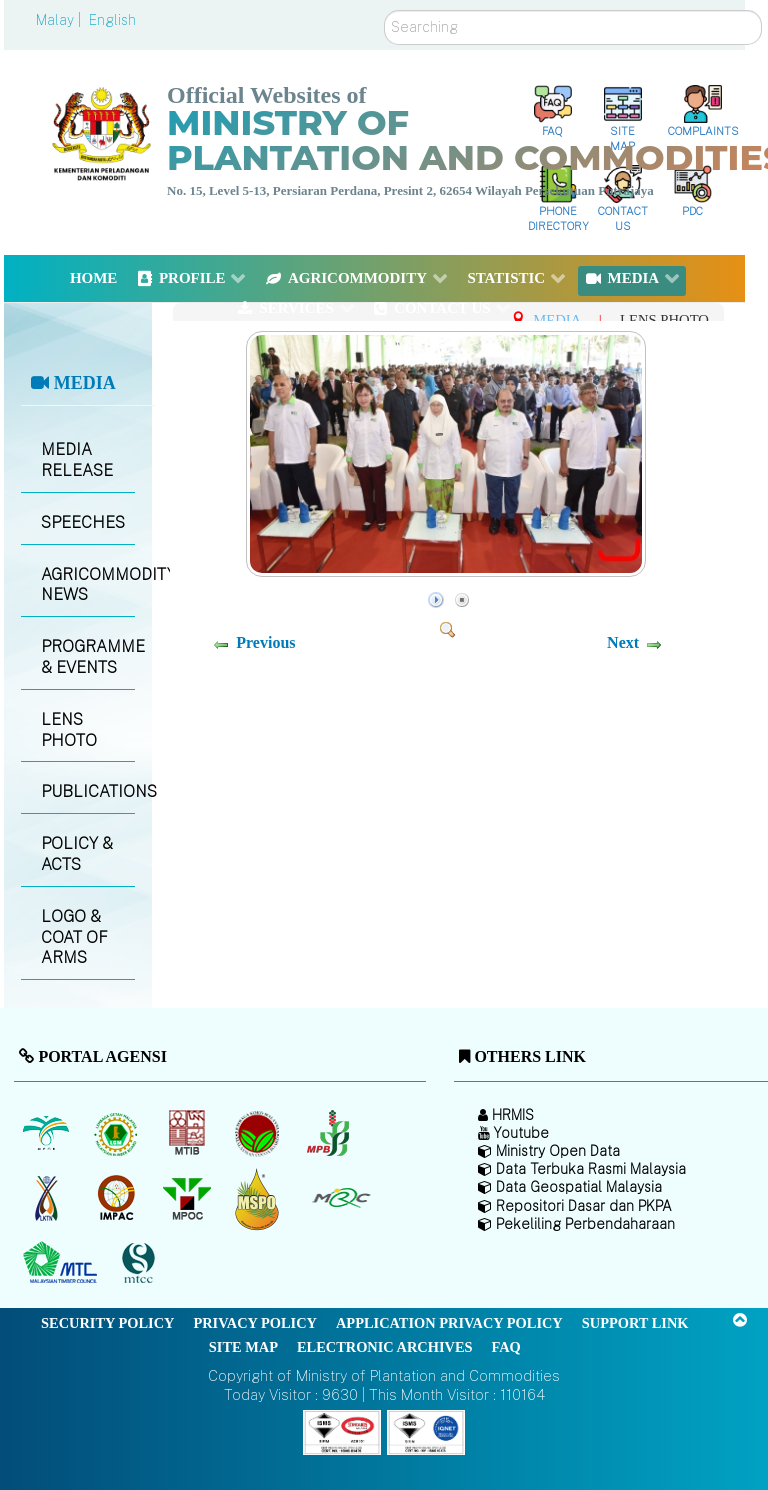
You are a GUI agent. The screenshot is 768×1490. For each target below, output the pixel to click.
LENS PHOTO (69, 730)
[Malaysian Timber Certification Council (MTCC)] (141, 1263)
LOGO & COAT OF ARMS (74, 937)
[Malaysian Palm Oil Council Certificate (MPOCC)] (259, 1198)
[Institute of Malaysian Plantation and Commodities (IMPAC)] (118, 1199)
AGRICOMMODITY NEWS (87, 585)
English (112, 20)
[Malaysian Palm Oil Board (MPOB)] (47, 1134)
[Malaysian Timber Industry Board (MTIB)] (188, 1134)
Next (623, 642)
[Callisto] (342, 1430)
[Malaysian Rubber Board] (118, 1134)
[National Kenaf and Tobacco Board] (47, 1199)
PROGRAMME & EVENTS (87, 657)
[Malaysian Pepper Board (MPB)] (329, 1134)
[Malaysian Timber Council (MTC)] (62, 1264)
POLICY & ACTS (77, 854)
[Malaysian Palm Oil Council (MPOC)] (188, 1199)
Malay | (60, 20)
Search (384, 10)
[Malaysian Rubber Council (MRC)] (340, 1199)
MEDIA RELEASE (77, 460)
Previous (265, 642)
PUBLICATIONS (87, 791)
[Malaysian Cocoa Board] (259, 1134)
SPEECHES (83, 522)
